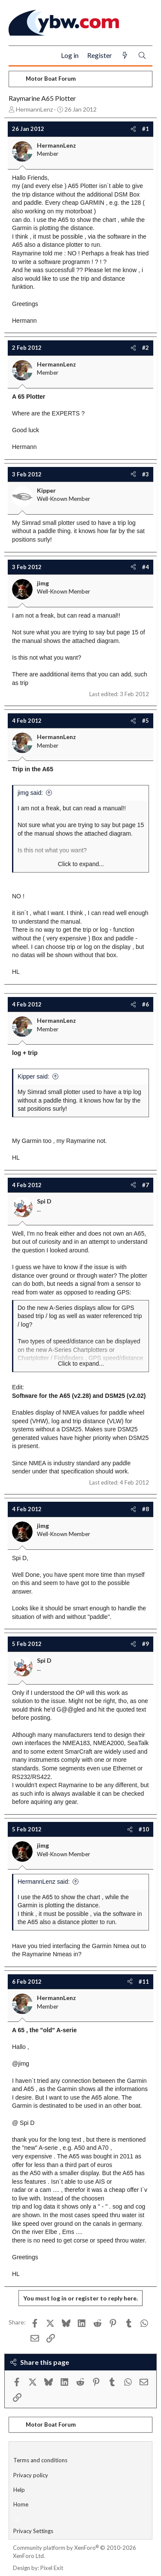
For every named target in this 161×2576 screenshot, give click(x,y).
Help (19, 2489)
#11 (144, 1981)
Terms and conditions (40, 2460)
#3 (145, 474)
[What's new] (125, 55)
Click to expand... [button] (81, 864)
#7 (145, 1185)
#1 (145, 128)
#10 (144, 1829)
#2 (145, 347)
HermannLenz (34, 109)
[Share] (133, 129)
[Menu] (18, 56)
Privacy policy (30, 2475)
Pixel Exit (51, 2567)
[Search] (142, 55)
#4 (145, 567)
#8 (145, 1509)
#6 (145, 1004)
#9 (145, 1643)
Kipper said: (33, 1076)
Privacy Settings (33, 2531)
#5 (145, 720)
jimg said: (30, 792)
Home (20, 2504)
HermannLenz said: (44, 1881)
